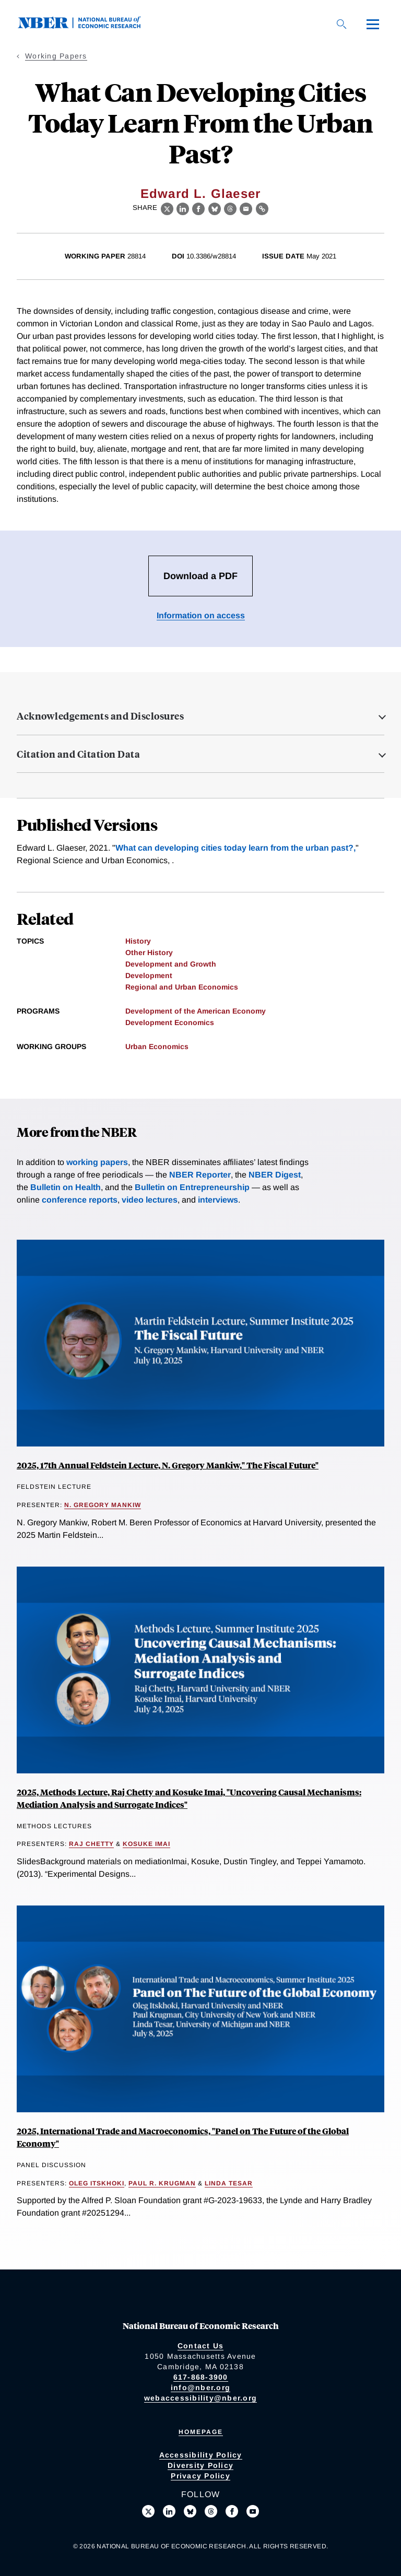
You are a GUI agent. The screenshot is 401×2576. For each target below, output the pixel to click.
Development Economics (169, 1022)
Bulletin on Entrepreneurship (192, 1187)
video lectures (150, 1199)
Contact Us (201, 2346)
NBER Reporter (200, 1174)
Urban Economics (156, 1046)
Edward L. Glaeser (200, 193)
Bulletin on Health (65, 1187)
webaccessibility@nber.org (200, 2398)
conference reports (79, 1199)
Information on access (201, 615)
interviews (218, 1199)
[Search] (341, 24)
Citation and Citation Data (78, 754)
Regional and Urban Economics (181, 987)
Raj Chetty (91, 1844)
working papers (97, 1162)
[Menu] (372, 24)
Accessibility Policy (200, 2455)
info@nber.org (200, 2387)
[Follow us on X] (148, 2511)
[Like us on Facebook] (232, 2511)
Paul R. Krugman (162, 2183)
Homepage (201, 2432)
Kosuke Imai (146, 1844)
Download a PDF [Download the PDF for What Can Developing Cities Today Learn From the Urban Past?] (200, 576)
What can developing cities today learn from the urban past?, (235, 847)
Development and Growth (170, 964)
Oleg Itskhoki (96, 2183)
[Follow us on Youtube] (252, 2511)
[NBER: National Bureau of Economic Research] (88, 25)
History (138, 941)
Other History (149, 952)
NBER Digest (275, 1174)
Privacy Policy (200, 2476)
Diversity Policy (200, 2465)
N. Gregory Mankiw (102, 1505)
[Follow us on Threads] (211, 2511)
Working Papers (56, 56)
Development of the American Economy (195, 1011)
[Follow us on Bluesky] (190, 2511)
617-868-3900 (200, 2377)
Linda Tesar (229, 2183)
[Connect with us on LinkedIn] (169, 2511)
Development (148, 975)
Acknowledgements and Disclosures (100, 716)
